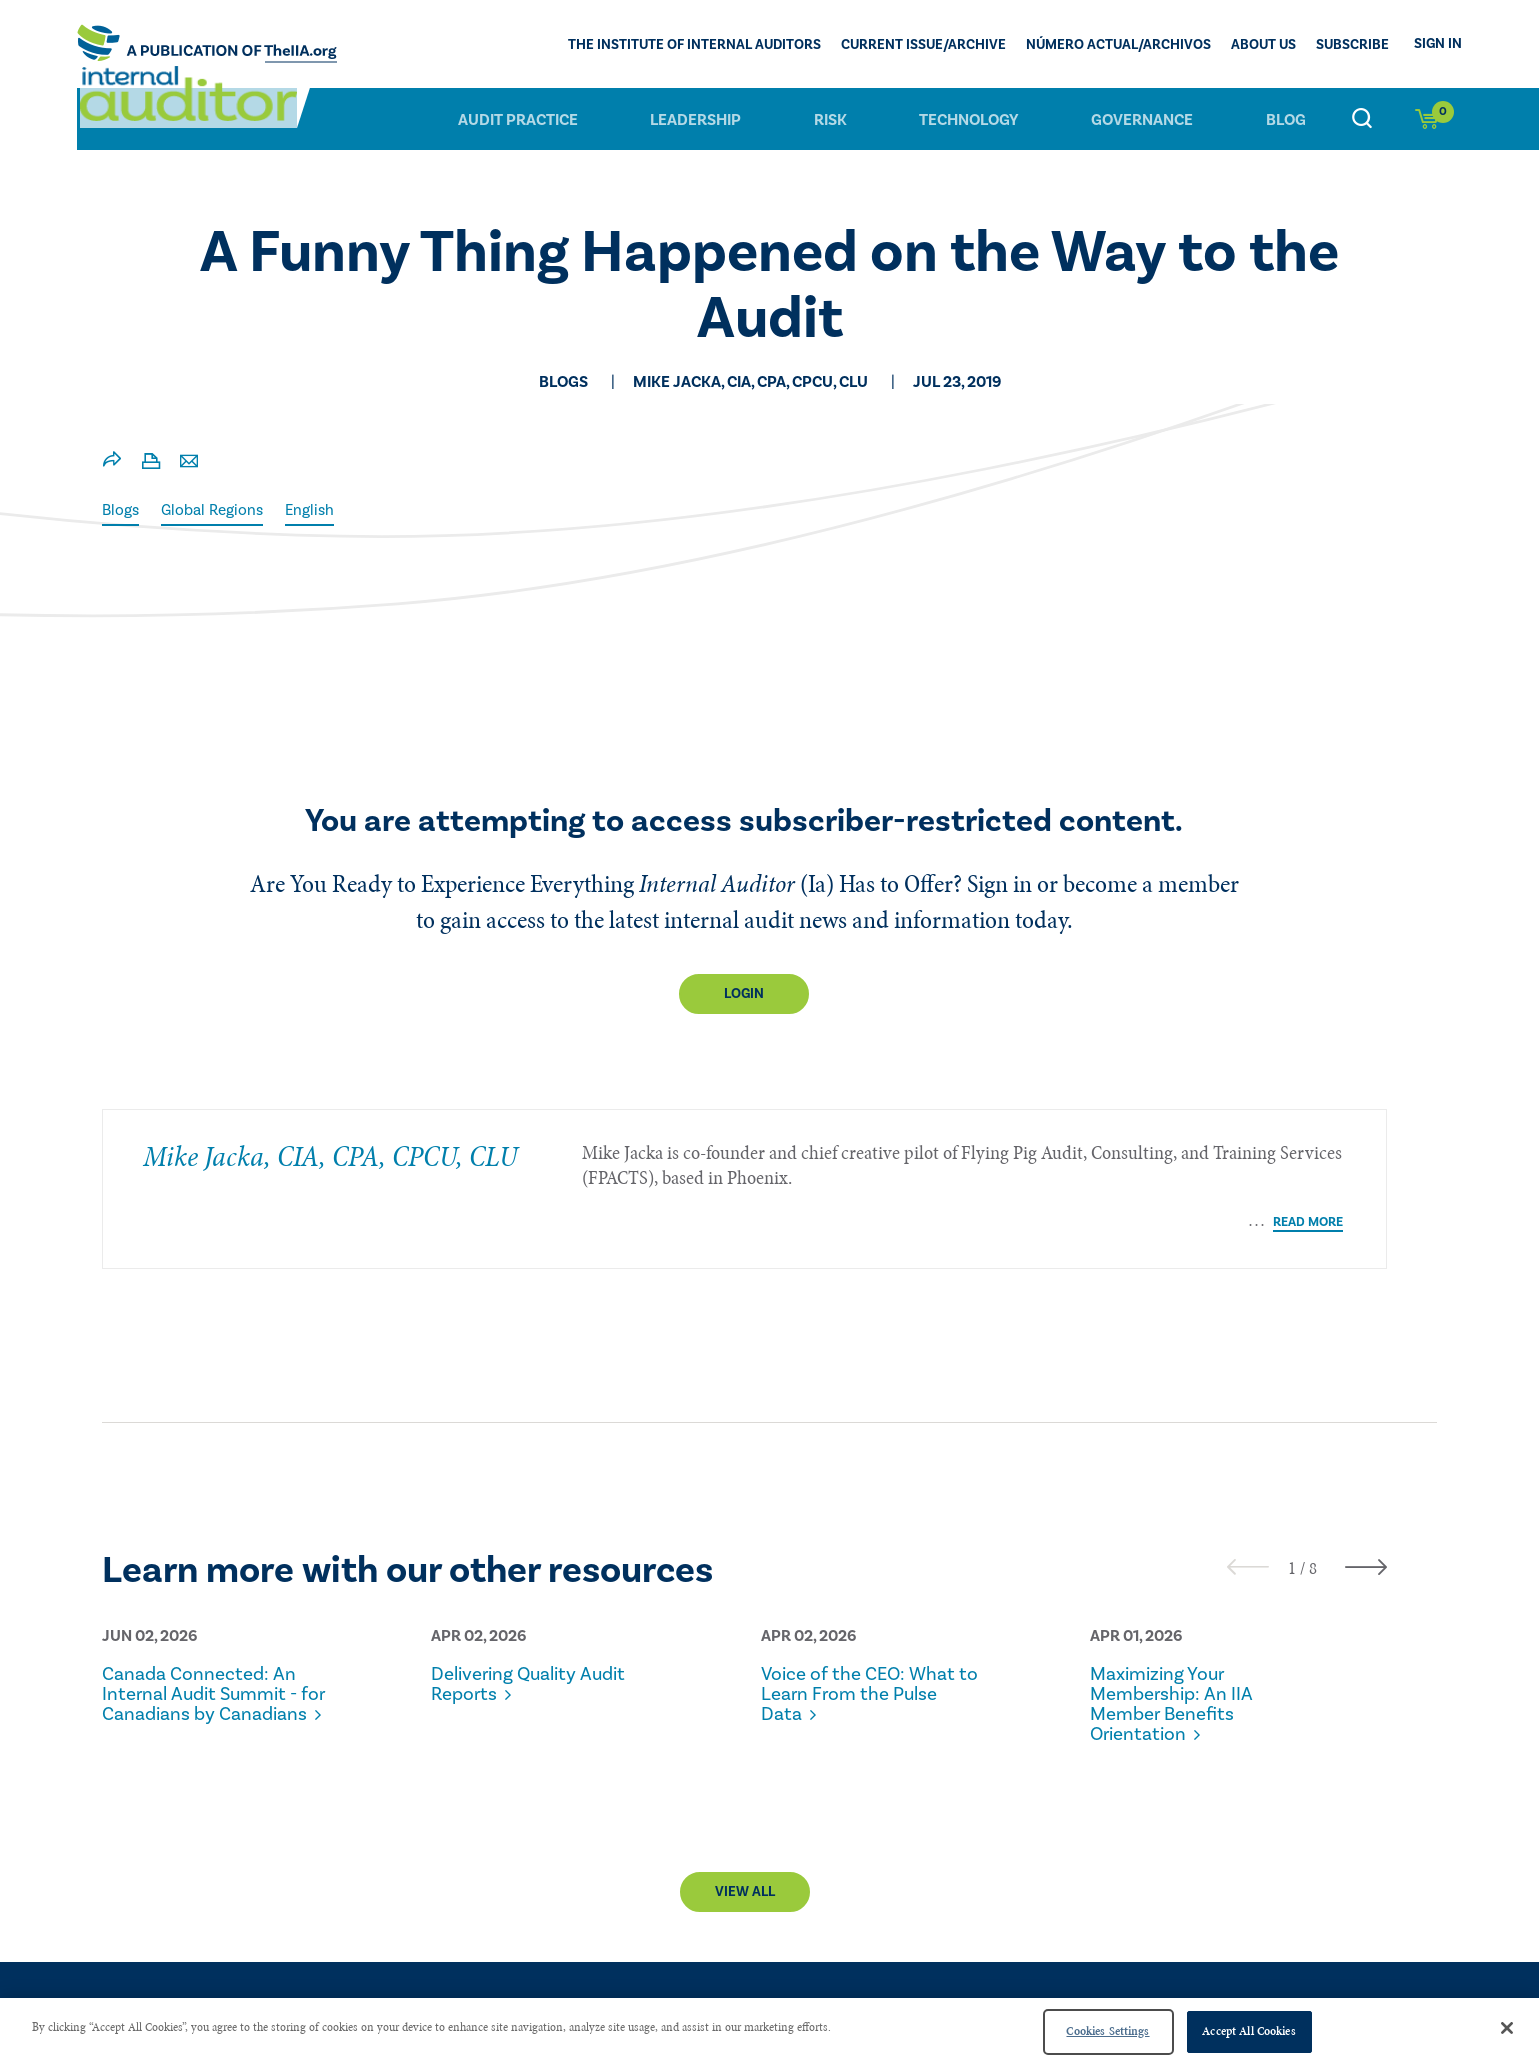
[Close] (1507, 2028)
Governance (1142, 119)
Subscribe (1352, 46)
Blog (1286, 119)
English (317, 510)
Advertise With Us (1360, 1984)
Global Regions (216, 510)
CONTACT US (1073, 1984)
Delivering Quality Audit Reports (536, 1636)
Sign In (1438, 44)
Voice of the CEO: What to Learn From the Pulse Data (867, 1646)
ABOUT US (1263, 46)
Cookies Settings (1107, 2031)
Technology (969, 119)
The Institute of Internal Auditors (694, 46)
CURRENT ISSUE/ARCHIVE (923, 46)
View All (745, 1864)
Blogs (121, 510)
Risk (830, 119)
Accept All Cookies (1248, 2031)
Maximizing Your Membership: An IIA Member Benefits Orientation (1176, 1656)
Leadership (695, 119)
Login (744, 994)
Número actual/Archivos (1118, 46)
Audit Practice (518, 119)
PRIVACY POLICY (1204, 1984)
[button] (1292, 1520)
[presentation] (1248, 1518)
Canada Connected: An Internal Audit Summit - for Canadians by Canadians (207, 1656)
